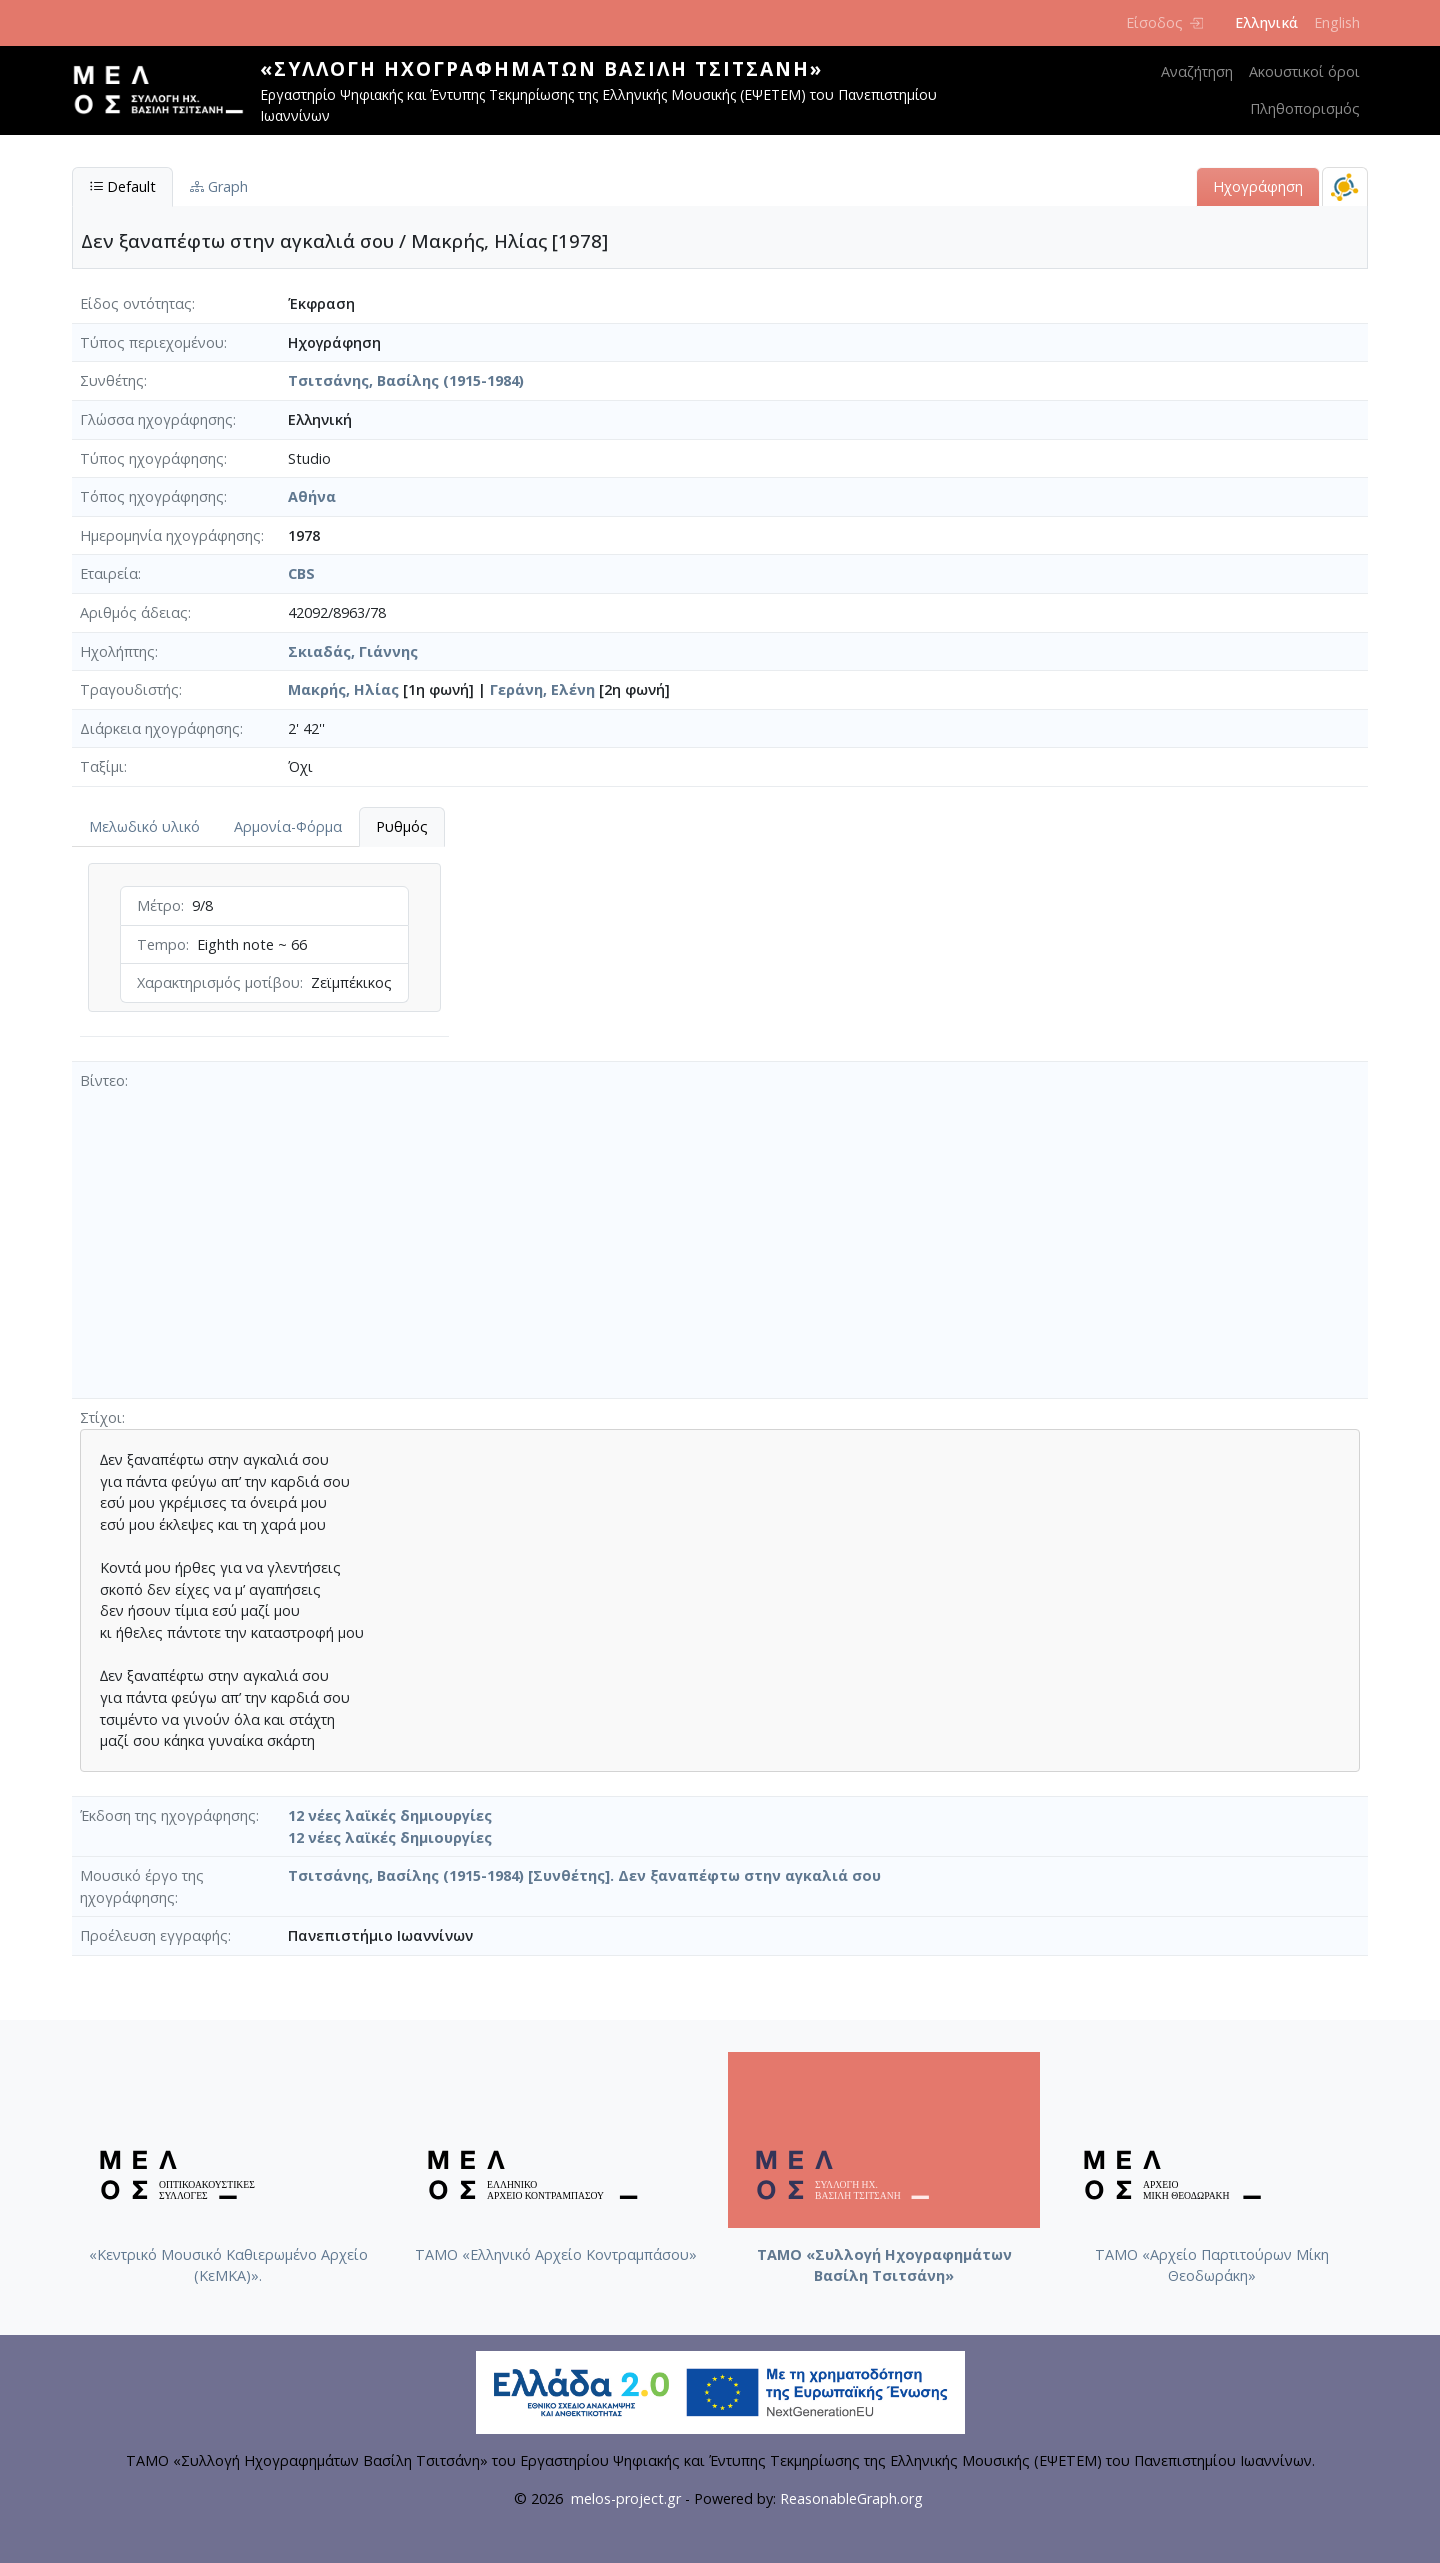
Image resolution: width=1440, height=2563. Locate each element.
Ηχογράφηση (1258, 186)
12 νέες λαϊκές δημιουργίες (390, 1815)
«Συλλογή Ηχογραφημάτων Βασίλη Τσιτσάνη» (541, 68)
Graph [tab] (219, 186)
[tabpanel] (264, 954)
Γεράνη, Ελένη (542, 689)
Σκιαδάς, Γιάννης (353, 651)
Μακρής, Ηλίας (343, 689)
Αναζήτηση (1197, 71)
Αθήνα (312, 496)
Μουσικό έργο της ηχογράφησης (142, 1886)
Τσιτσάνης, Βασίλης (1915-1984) (406, 380)
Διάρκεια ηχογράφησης (160, 728)
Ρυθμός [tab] (402, 826)
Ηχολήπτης (117, 651)
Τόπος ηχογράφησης (152, 496)
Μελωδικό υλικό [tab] (144, 826)
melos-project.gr (626, 2498)
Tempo (161, 944)
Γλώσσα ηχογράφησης (156, 419)
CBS (301, 573)
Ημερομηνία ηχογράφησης (170, 535)
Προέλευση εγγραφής (154, 1935)
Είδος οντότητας (136, 303)
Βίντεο (102, 1080)
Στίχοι (101, 1417)
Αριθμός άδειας (134, 612)
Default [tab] (122, 186)
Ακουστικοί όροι (1304, 71)
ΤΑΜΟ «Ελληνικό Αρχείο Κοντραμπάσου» (556, 2254)
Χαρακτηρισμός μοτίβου (218, 982)
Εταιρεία (109, 573)
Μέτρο (159, 905)
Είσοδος (1164, 22)
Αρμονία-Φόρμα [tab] (288, 826)
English (1337, 22)
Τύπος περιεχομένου (152, 342)
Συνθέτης (112, 380)
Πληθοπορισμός (1305, 108)
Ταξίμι (102, 766)
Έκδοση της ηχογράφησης (168, 1815)
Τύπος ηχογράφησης (152, 458)
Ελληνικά (1266, 22)
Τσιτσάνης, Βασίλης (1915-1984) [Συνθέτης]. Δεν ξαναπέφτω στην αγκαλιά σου (584, 1875)
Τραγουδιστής (129, 689)
